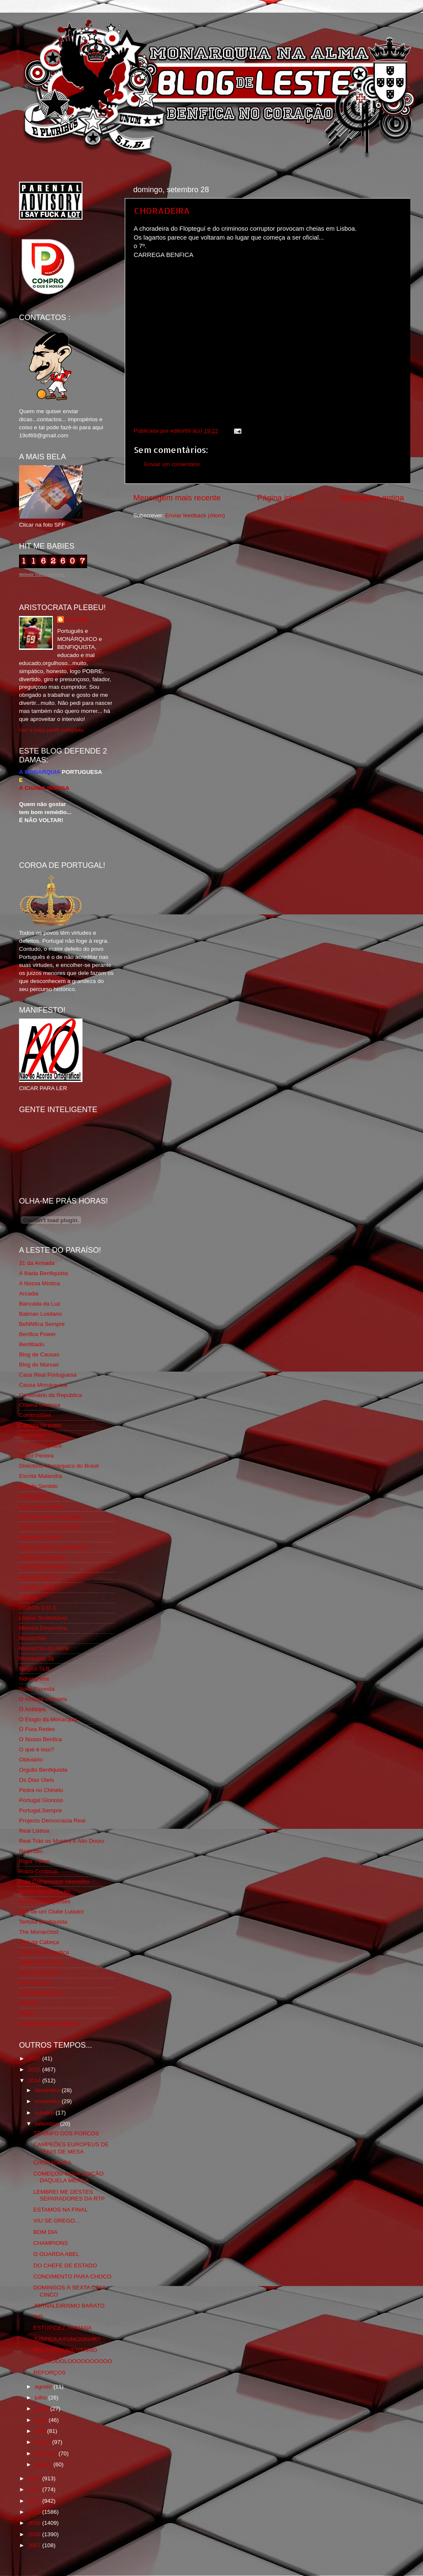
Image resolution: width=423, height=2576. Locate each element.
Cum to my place (40, 1445)
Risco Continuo (38, 1871)
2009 (35, 2523)
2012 (35, 2489)
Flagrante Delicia (40, 1537)
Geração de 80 (38, 1577)
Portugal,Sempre (40, 1810)
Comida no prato (40, 1425)
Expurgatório (35, 1496)
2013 (35, 2478)
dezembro (48, 2090)
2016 (35, 2058)
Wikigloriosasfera (41, 1993)
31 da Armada (37, 1263)
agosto (44, 2386)
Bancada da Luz (39, 1303)
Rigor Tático (34, 1861)
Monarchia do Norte (44, 1648)
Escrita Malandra (40, 1476)
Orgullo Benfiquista (43, 1770)
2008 (35, 2534)
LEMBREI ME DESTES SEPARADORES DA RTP (69, 2195)
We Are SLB (34, 1983)
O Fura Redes (37, 1729)
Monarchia (32, 1638)
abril (41, 2431)
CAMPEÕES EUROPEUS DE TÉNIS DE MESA (71, 2147)
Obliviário (31, 1759)
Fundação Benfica (42, 1557)
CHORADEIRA (162, 210)
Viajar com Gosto (41, 1962)
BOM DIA (45, 2232)
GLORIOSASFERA (43, 1567)
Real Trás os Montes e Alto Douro (61, 1841)
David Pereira (36, 1455)
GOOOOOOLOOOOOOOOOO (72, 2361)
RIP (38, 2317)
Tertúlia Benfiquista (43, 1922)
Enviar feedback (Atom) (195, 515)
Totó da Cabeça (39, 1942)
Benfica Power (37, 1334)
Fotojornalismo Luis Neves (52, 1547)
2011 (35, 2501)
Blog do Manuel (39, 1364)
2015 (35, 2069)
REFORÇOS (49, 2372)
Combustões (35, 1415)
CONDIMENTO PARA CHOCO (72, 2276)
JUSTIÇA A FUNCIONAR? (66, 2339)
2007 (35, 2545)
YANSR (28, 2003)
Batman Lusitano (40, 1314)
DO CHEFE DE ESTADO (65, 2265)
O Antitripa (32, 1709)
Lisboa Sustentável (43, 1618)
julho (41, 2397)
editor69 (77, 619)
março (43, 2442)
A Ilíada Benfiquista (43, 1273)
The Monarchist (38, 1932)
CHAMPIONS (50, 2243)
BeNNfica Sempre (42, 1324)
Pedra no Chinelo (41, 1790)
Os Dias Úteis (36, 1780)
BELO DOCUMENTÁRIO (65, 2350)
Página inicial (280, 497)
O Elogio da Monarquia (48, 1719)
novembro (48, 2101)
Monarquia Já (36, 1658)
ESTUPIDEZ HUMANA (62, 2328)
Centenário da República (50, 1395)
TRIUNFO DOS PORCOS (66, 2133)
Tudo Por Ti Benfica (44, 1952)
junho (42, 2408)
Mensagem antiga (372, 497)
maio (42, 2420)
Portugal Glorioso (41, 1800)
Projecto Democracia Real (52, 1820)
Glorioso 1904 (37, 1587)
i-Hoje (26, 2013)
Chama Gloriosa (39, 1405)
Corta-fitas (32, 1435)
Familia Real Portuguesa (50, 1516)
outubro (45, 2112)
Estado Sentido (38, 1486)
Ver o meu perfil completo (51, 730)
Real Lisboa (34, 1831)
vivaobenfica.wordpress (49, 2023)
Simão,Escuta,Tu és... (47, 1891)
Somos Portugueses (45, 1901)
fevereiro (46, 2453)
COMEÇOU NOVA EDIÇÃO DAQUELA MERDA (68, 2177)
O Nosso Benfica (40, 1739)
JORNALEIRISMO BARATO (68, 2306)
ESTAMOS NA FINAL (60, 2209)
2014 (35, 2080)
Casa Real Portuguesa (48, 1375)
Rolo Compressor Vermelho (54, 1881)
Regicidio (31, 1851)
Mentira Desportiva (43, 1628)
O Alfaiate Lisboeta (43, 1699)
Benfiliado (31, 1344)
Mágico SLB (34, 1668)
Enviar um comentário (172, 464)
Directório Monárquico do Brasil (59, 1466)
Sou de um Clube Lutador (51, 1911)
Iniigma (28, 1597)
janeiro (44, 2464)
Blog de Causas (39, 1354)
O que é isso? (36, 1749)
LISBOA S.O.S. (38, 1607)
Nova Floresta (37, 1689)
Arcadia (28, 1293)
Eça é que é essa (41, 1506)
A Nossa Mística (39, 1283)
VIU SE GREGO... (56, 2220)
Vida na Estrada (39, 1972)
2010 (35, 2512)
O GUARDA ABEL (56, 2254)
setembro (47, 2123)
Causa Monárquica (43, 1385)
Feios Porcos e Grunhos (50, 1527)
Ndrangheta (34, 1679)
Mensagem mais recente (177, 497)
